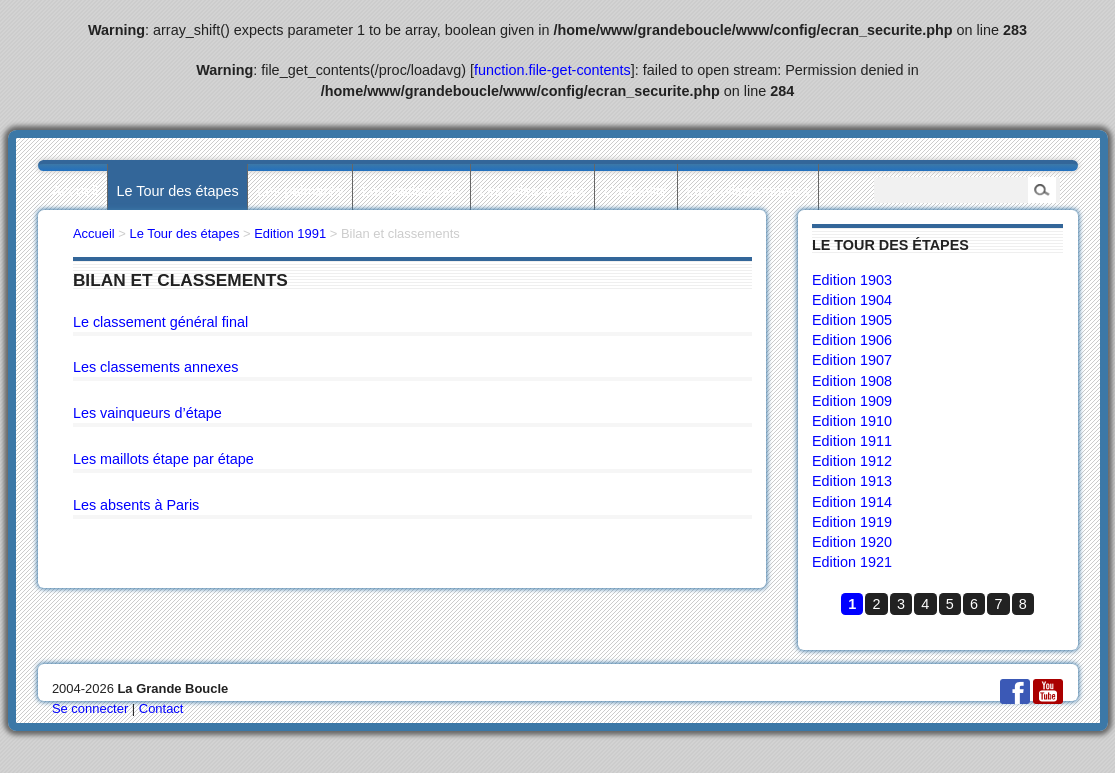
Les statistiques (411, 191)
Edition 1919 (852, 522)
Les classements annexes (156, 367)
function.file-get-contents (552, 70)
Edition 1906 (852, 340)
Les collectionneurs (747, 191)
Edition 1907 (852, 360)
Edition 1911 (852, 441)
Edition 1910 (852, 421)
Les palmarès (300, 191)
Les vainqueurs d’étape (147, 413)
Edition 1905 (852, 320)
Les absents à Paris (136, 505)
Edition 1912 (852, 461)
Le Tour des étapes (178, 191)
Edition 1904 (852, 300)
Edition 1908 (852, 381)
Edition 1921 (852, 562)
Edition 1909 (852, 401)
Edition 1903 (852, 280)
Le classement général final (160, 322)
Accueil (75, 191)
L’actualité (636, 191)
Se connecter (90, 708)
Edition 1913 (852, 481)
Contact (161, 708)
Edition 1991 (290, 233)
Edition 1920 (852, 542)
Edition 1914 (852, 502)
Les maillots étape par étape (163, 459)
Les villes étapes (532, 191)
